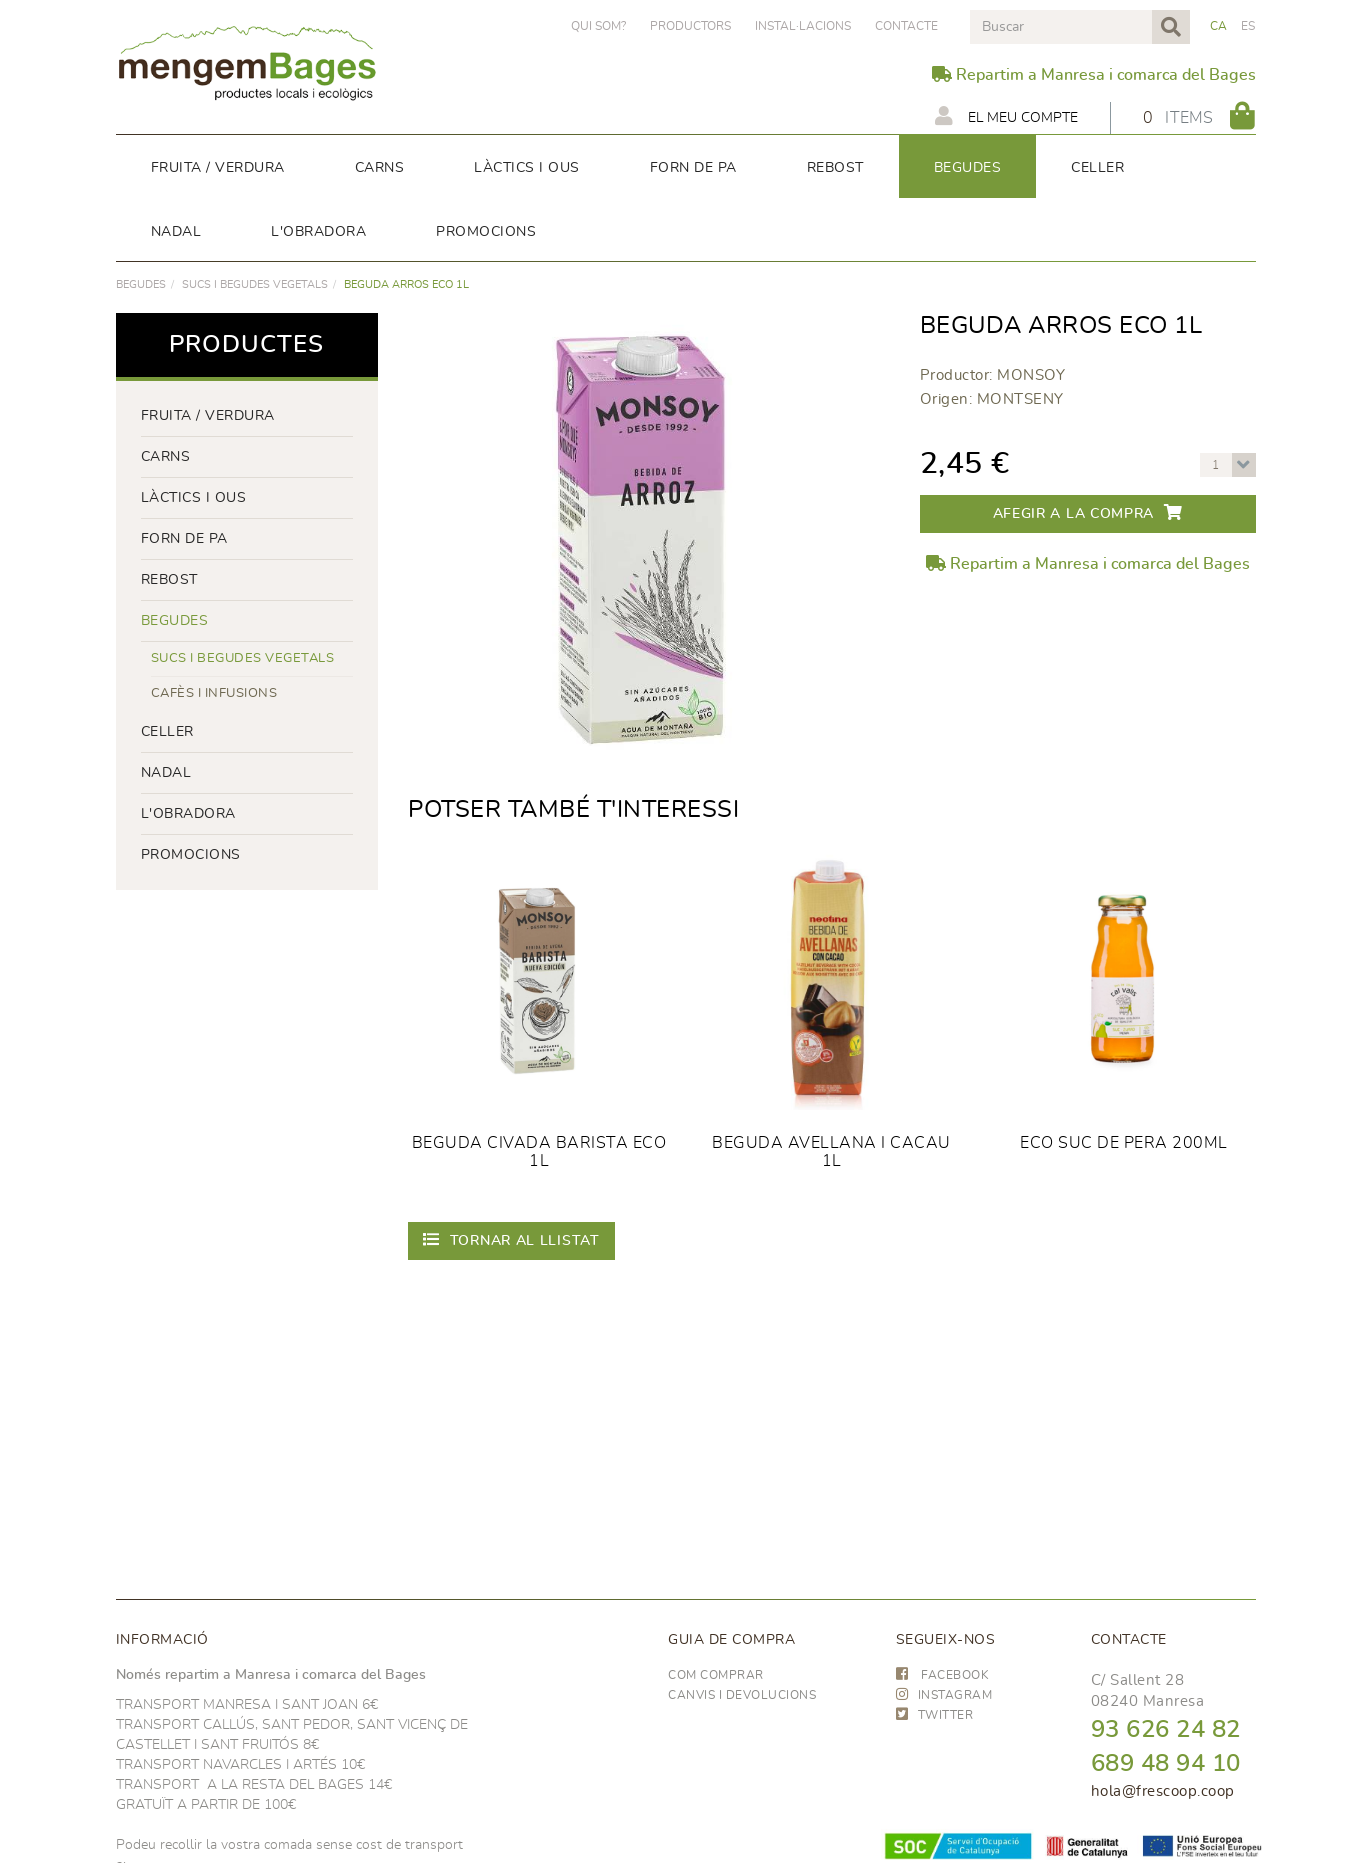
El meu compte (1006, 116)
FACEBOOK (943, 1675)
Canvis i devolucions (742, 1695)
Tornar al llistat (511, 1239)
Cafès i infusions (214, 693)
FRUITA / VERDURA (208, 416)
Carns (166, 457)
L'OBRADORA (188, 814)
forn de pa (184, 539)
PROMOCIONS (191, 855)
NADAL (166, 773)
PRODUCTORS (690, 26)
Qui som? (598, 26)
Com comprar (716, 1675)
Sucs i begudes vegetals (255, 284)
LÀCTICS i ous (194, 498)
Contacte (906, 26)
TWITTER (935, 1715)
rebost (169, 580)
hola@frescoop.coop (1163, 1791)
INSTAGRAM (944, 1695)
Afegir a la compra (1088, 512)
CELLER (167, 732)
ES (1248, 26)
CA (1219, 26)
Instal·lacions (803, 26)
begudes (141, 284)
